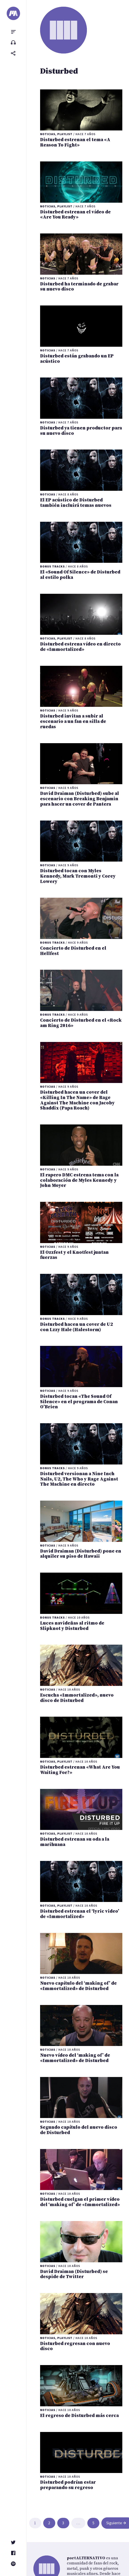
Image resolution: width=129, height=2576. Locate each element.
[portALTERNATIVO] (13, 13)
